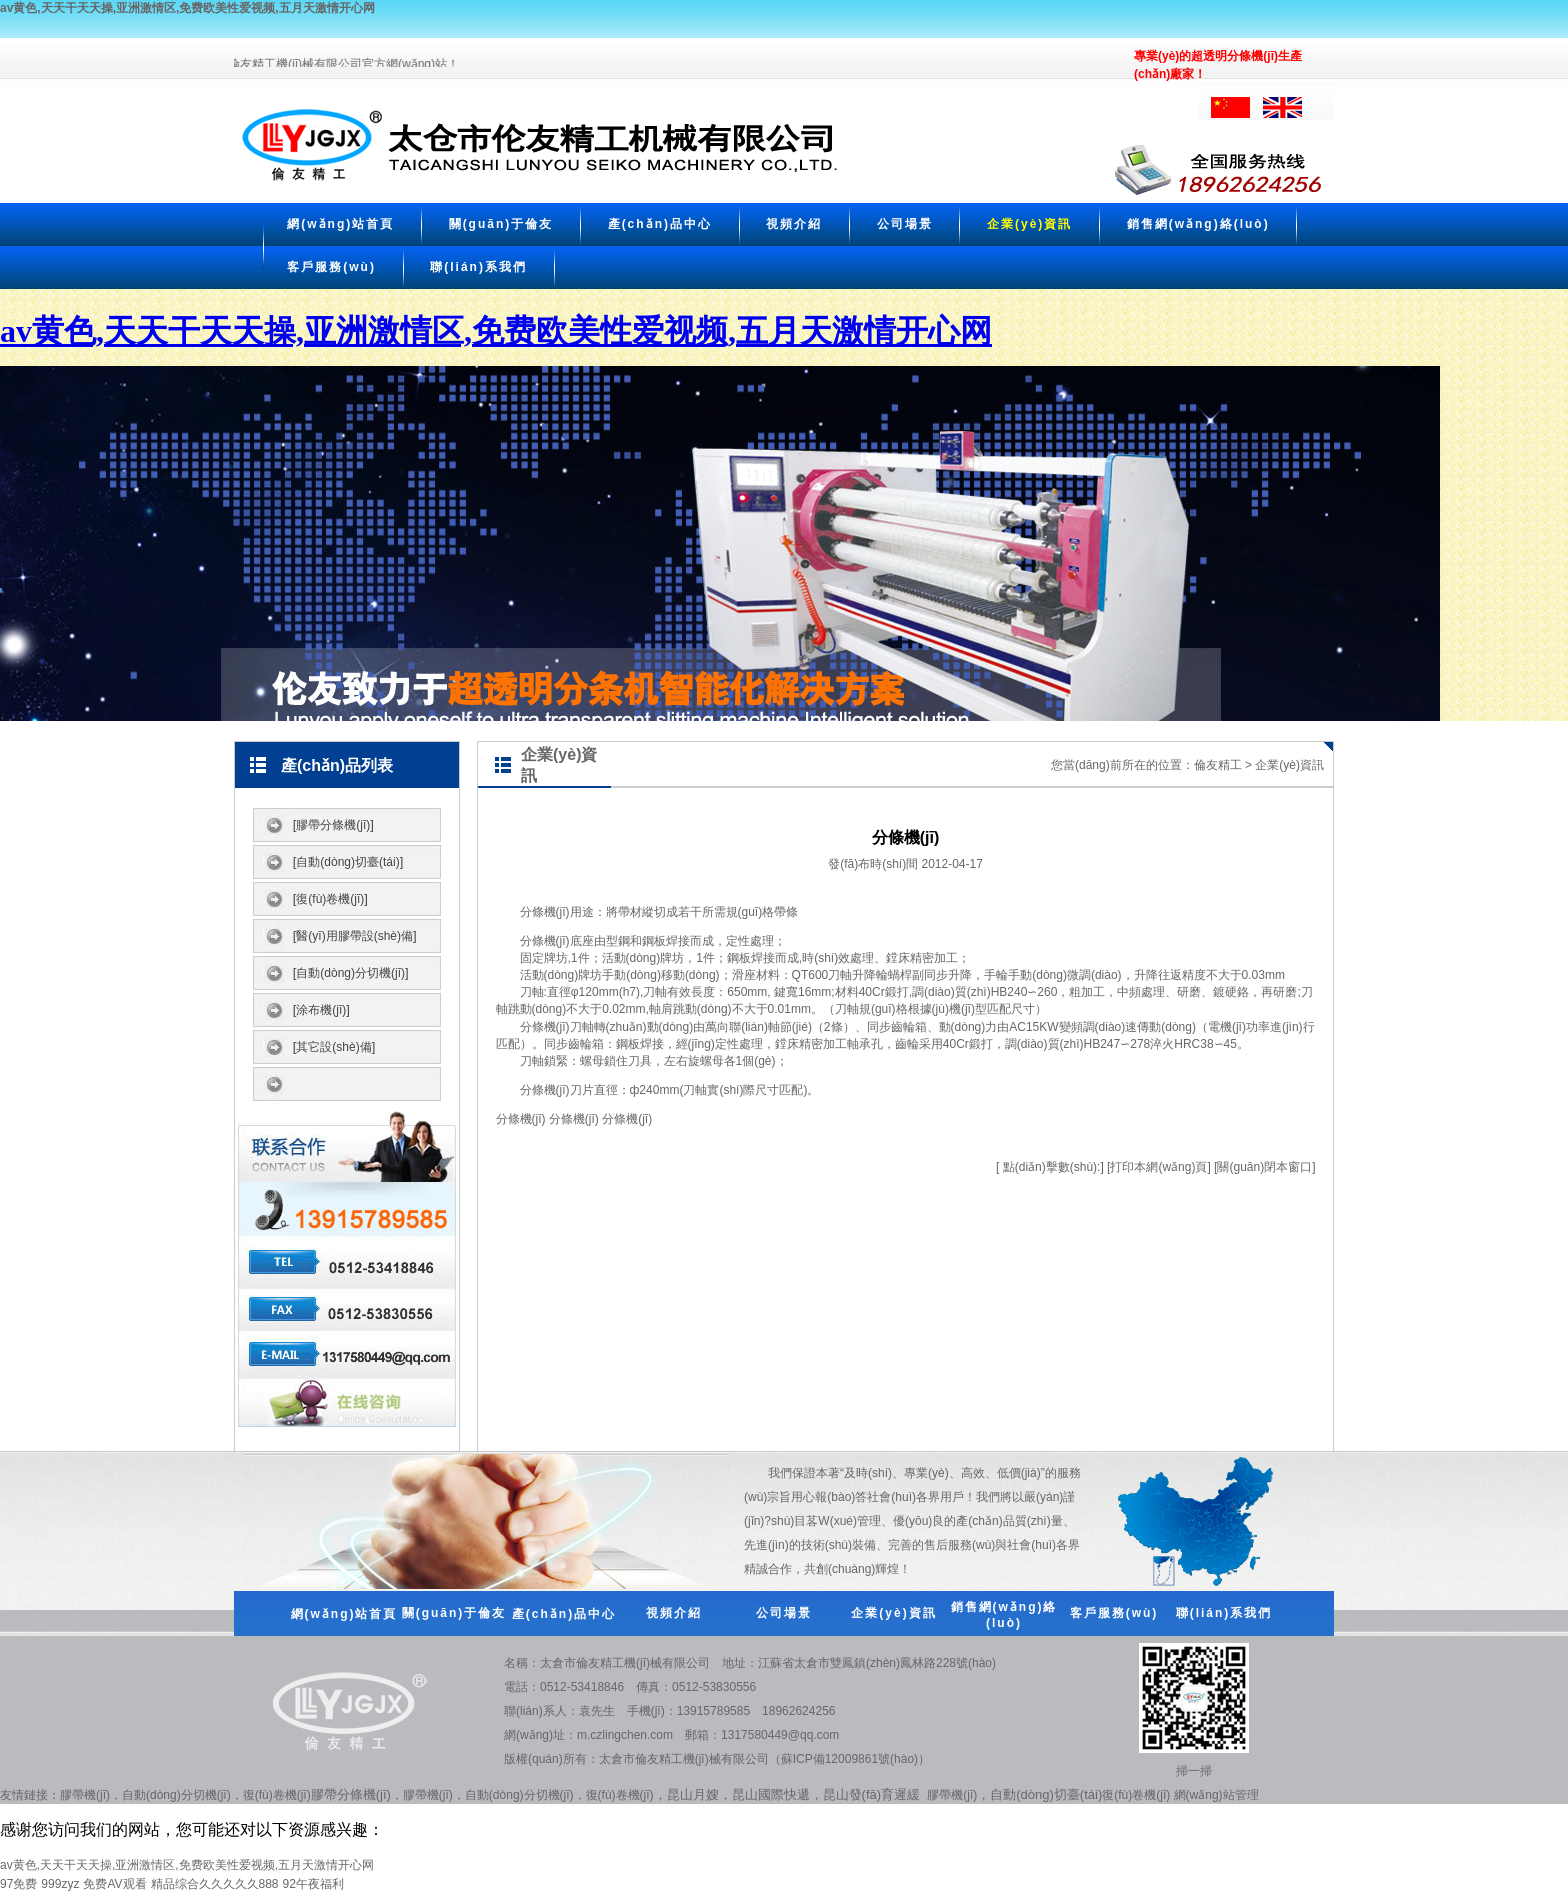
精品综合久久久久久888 (215, 1884)
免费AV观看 (114, 1884)
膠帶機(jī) (85, 1795)
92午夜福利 (313, 1884)
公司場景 (905, 224)
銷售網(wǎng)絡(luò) (1198, 224)
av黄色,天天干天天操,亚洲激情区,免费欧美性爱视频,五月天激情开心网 (187, 8)
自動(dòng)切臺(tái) (1046, 1794)
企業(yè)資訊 (1029, 224)
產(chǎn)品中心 (660, 224)
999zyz (60, 1884)
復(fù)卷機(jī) (277, 1795)
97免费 (18, 1884)
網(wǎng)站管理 (1216, 1795)
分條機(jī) (545, 912)
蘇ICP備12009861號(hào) (849, 1759)
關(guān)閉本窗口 (1264, 1167)
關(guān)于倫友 (501, 224)
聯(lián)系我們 (478, 267)
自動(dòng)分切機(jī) (176, 1795)
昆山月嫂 (693, 1794)
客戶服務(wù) (331, 267)
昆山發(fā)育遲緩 (872, 1794)
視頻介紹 (794, 224)
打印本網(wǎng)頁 (1158, 1167)
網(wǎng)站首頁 (340, 224)
